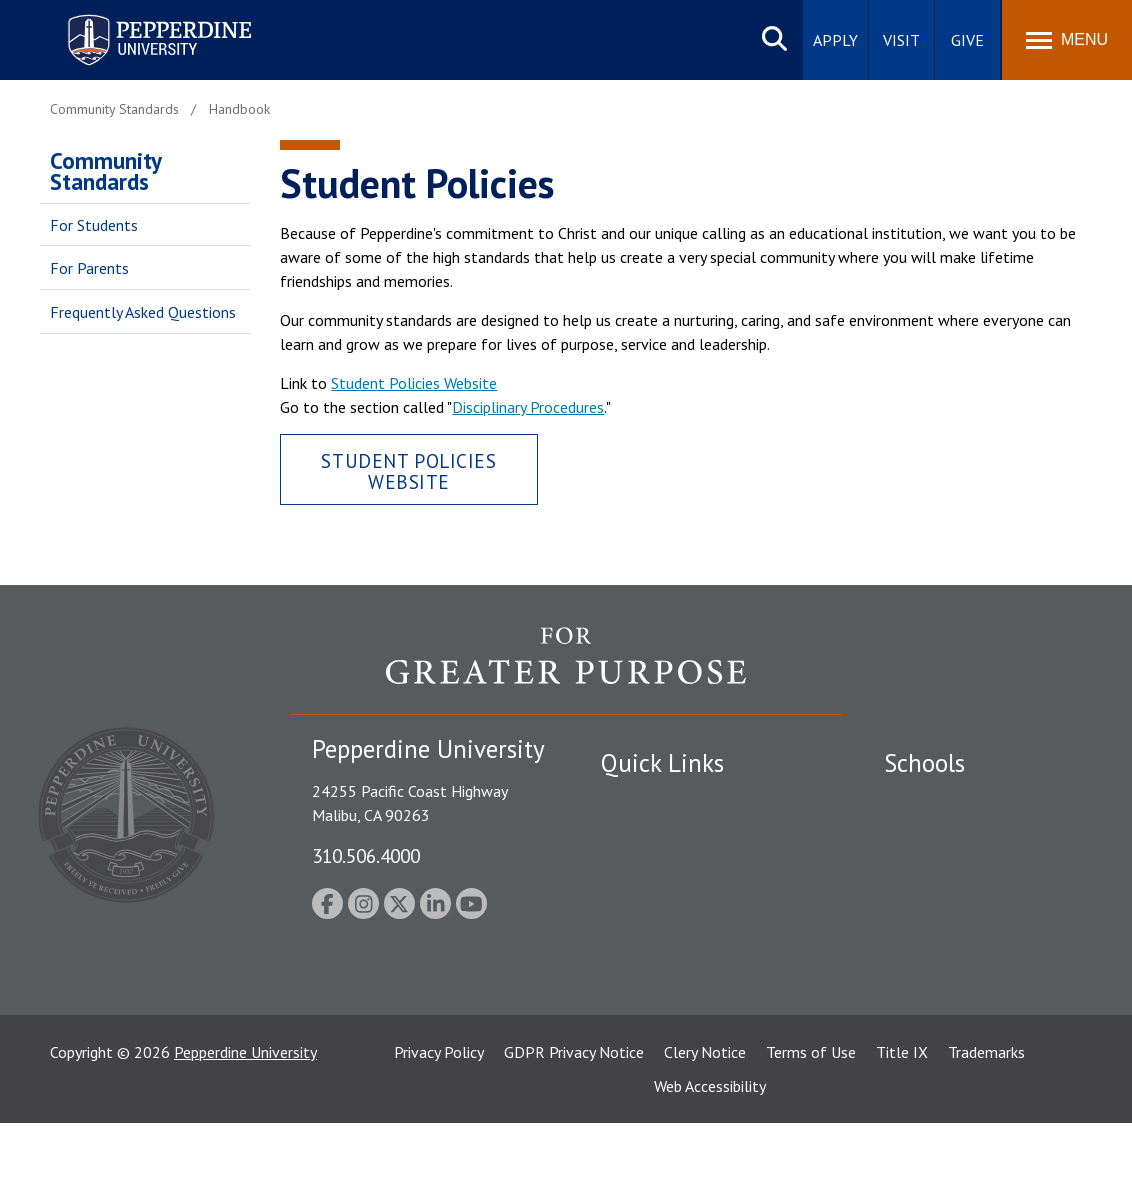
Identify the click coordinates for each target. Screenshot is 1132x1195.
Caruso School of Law (958, 836)
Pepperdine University (245, 1124)
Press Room (641, 1010)
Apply (835, 40)
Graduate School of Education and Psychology (985, 915)
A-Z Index (633, 975)
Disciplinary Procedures (528, 407)
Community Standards (105, 171)
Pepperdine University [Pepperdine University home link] (135, 18)
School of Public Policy (961, 961)
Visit (901, 40)
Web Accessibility (710, 1158)
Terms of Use (811, 1124)
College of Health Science (971, 996)
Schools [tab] (924, 763)
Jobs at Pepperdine (663, 905)
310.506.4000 (366, 855)
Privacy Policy (439, 1124)
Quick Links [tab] (662, 763)
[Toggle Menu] (1067, 40)
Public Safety (645, 801)
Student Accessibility (670, 836)
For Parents (89, 268)
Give (967, 40)
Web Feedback (648, 1044)
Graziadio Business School (971, 870)
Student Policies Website (414, 383)
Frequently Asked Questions (143, 312)
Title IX (902, 1124)
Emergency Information (680, 870)
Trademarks (986, 1124)
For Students (94, 225)
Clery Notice (705, 1124)
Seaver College (934, 801)
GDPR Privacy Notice (574, 1124)
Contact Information (671, 940)
